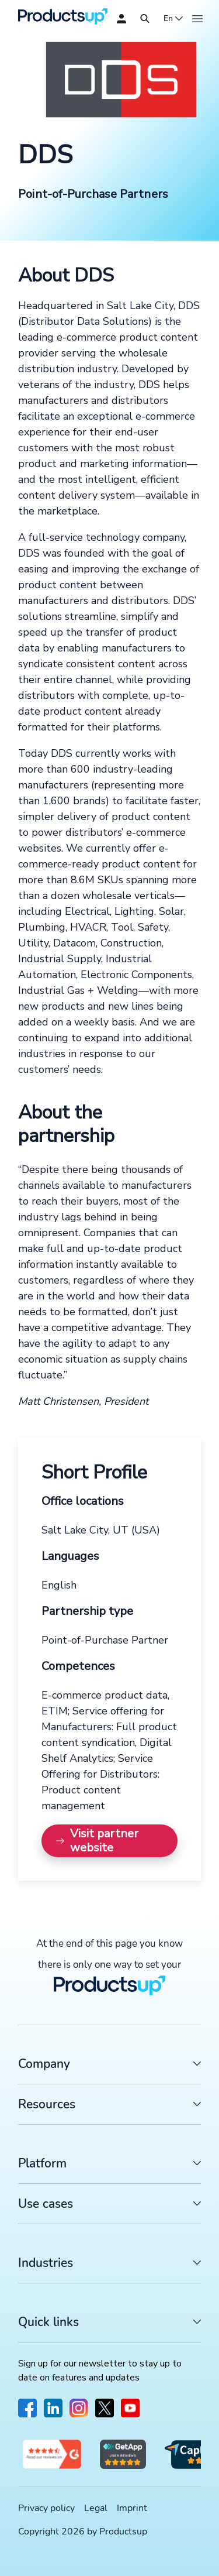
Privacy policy (46, 2508)
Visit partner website (96, 1840)
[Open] (144, 18)
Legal (95, 2508)
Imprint (132, 2508)
